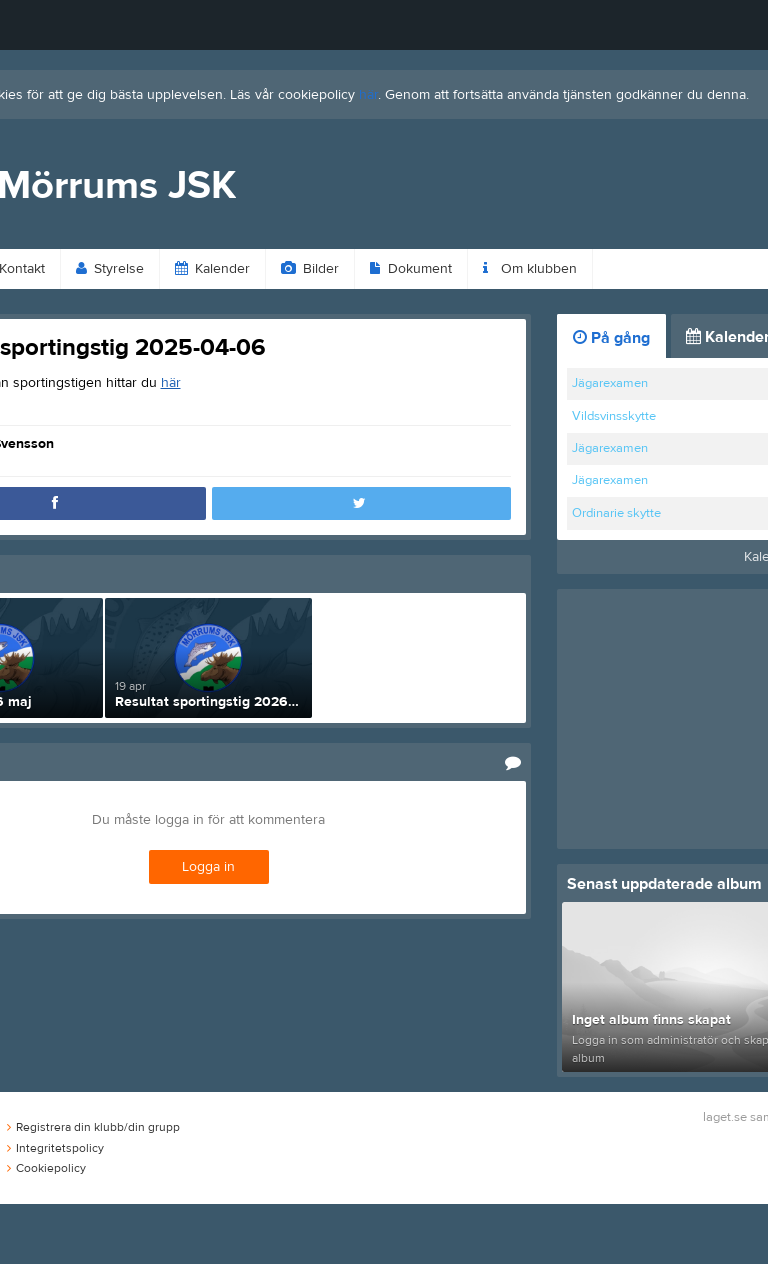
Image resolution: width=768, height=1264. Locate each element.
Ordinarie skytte (616, 513)
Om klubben (530, 269)
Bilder (310, 269)
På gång (611, 338)
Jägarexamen (610, 383)
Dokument (411, 269)
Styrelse (110, 269)
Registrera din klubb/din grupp (93, 1127)
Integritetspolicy (55, 1148)
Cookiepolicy (46, 1168)
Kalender (212, 269)
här (368, 95)
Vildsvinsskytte (614, 416)
